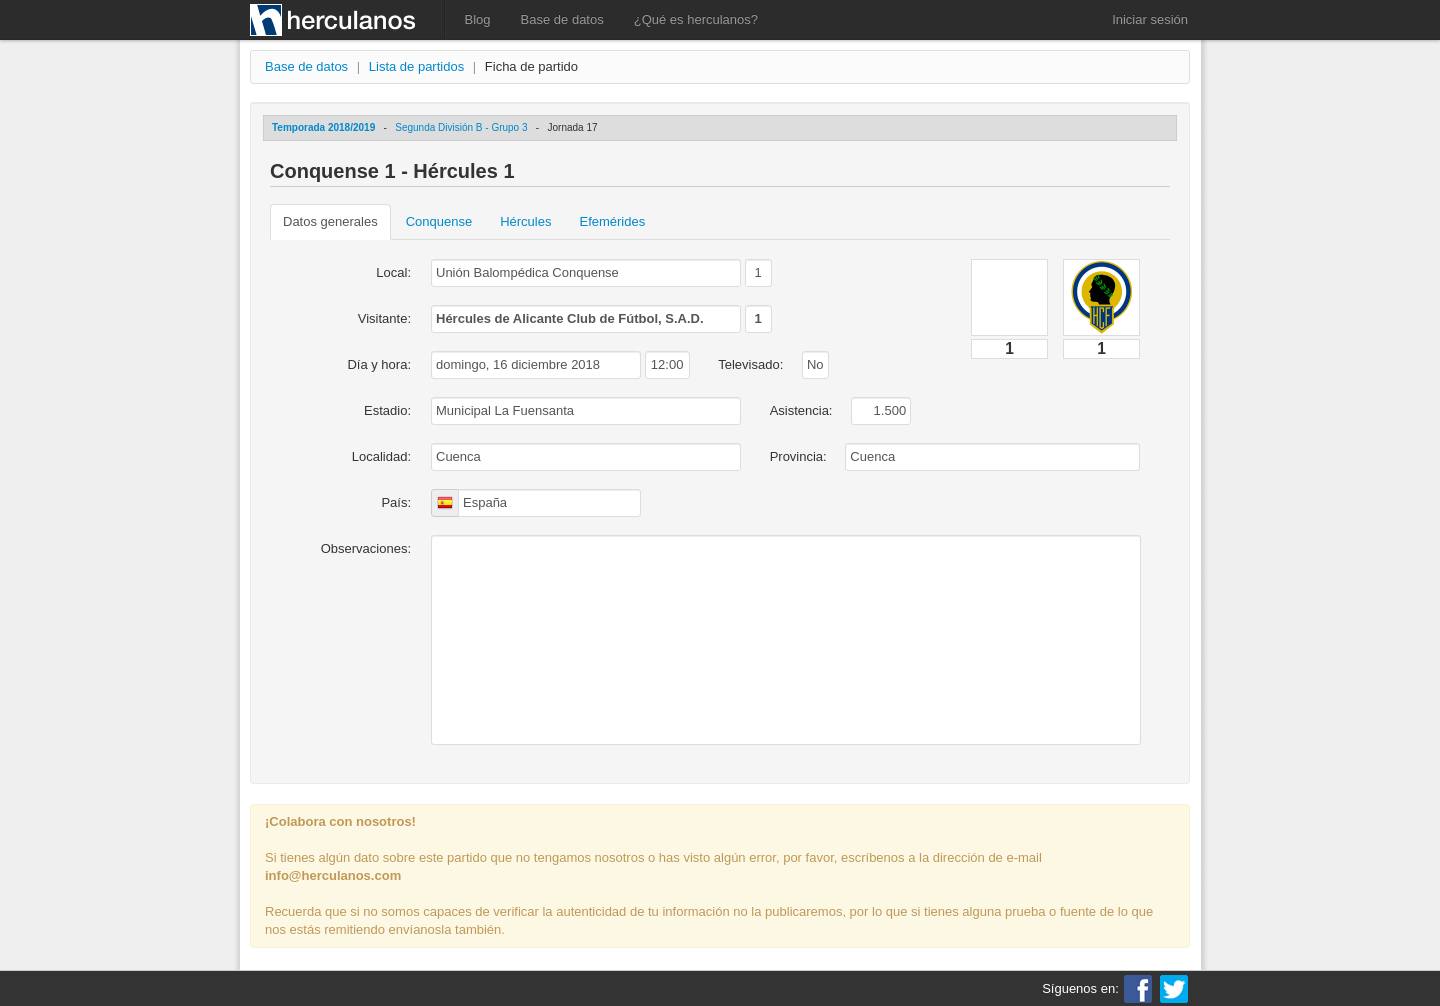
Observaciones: (366, 548)
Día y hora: (379, 364)
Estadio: (387, 410)
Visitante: (384, 318)
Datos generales (330, 221)
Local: (393, 272)
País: (396, 502)
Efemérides (612, 221)
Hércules (525, 221)
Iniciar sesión (1150, 19)
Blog (478, 19)
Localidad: (381, 456)
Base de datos (562, 19)
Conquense (439, 221)
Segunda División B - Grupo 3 (461, 127)
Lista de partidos (416, 66)
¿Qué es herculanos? (696, 19)
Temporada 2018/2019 (323, 127)
